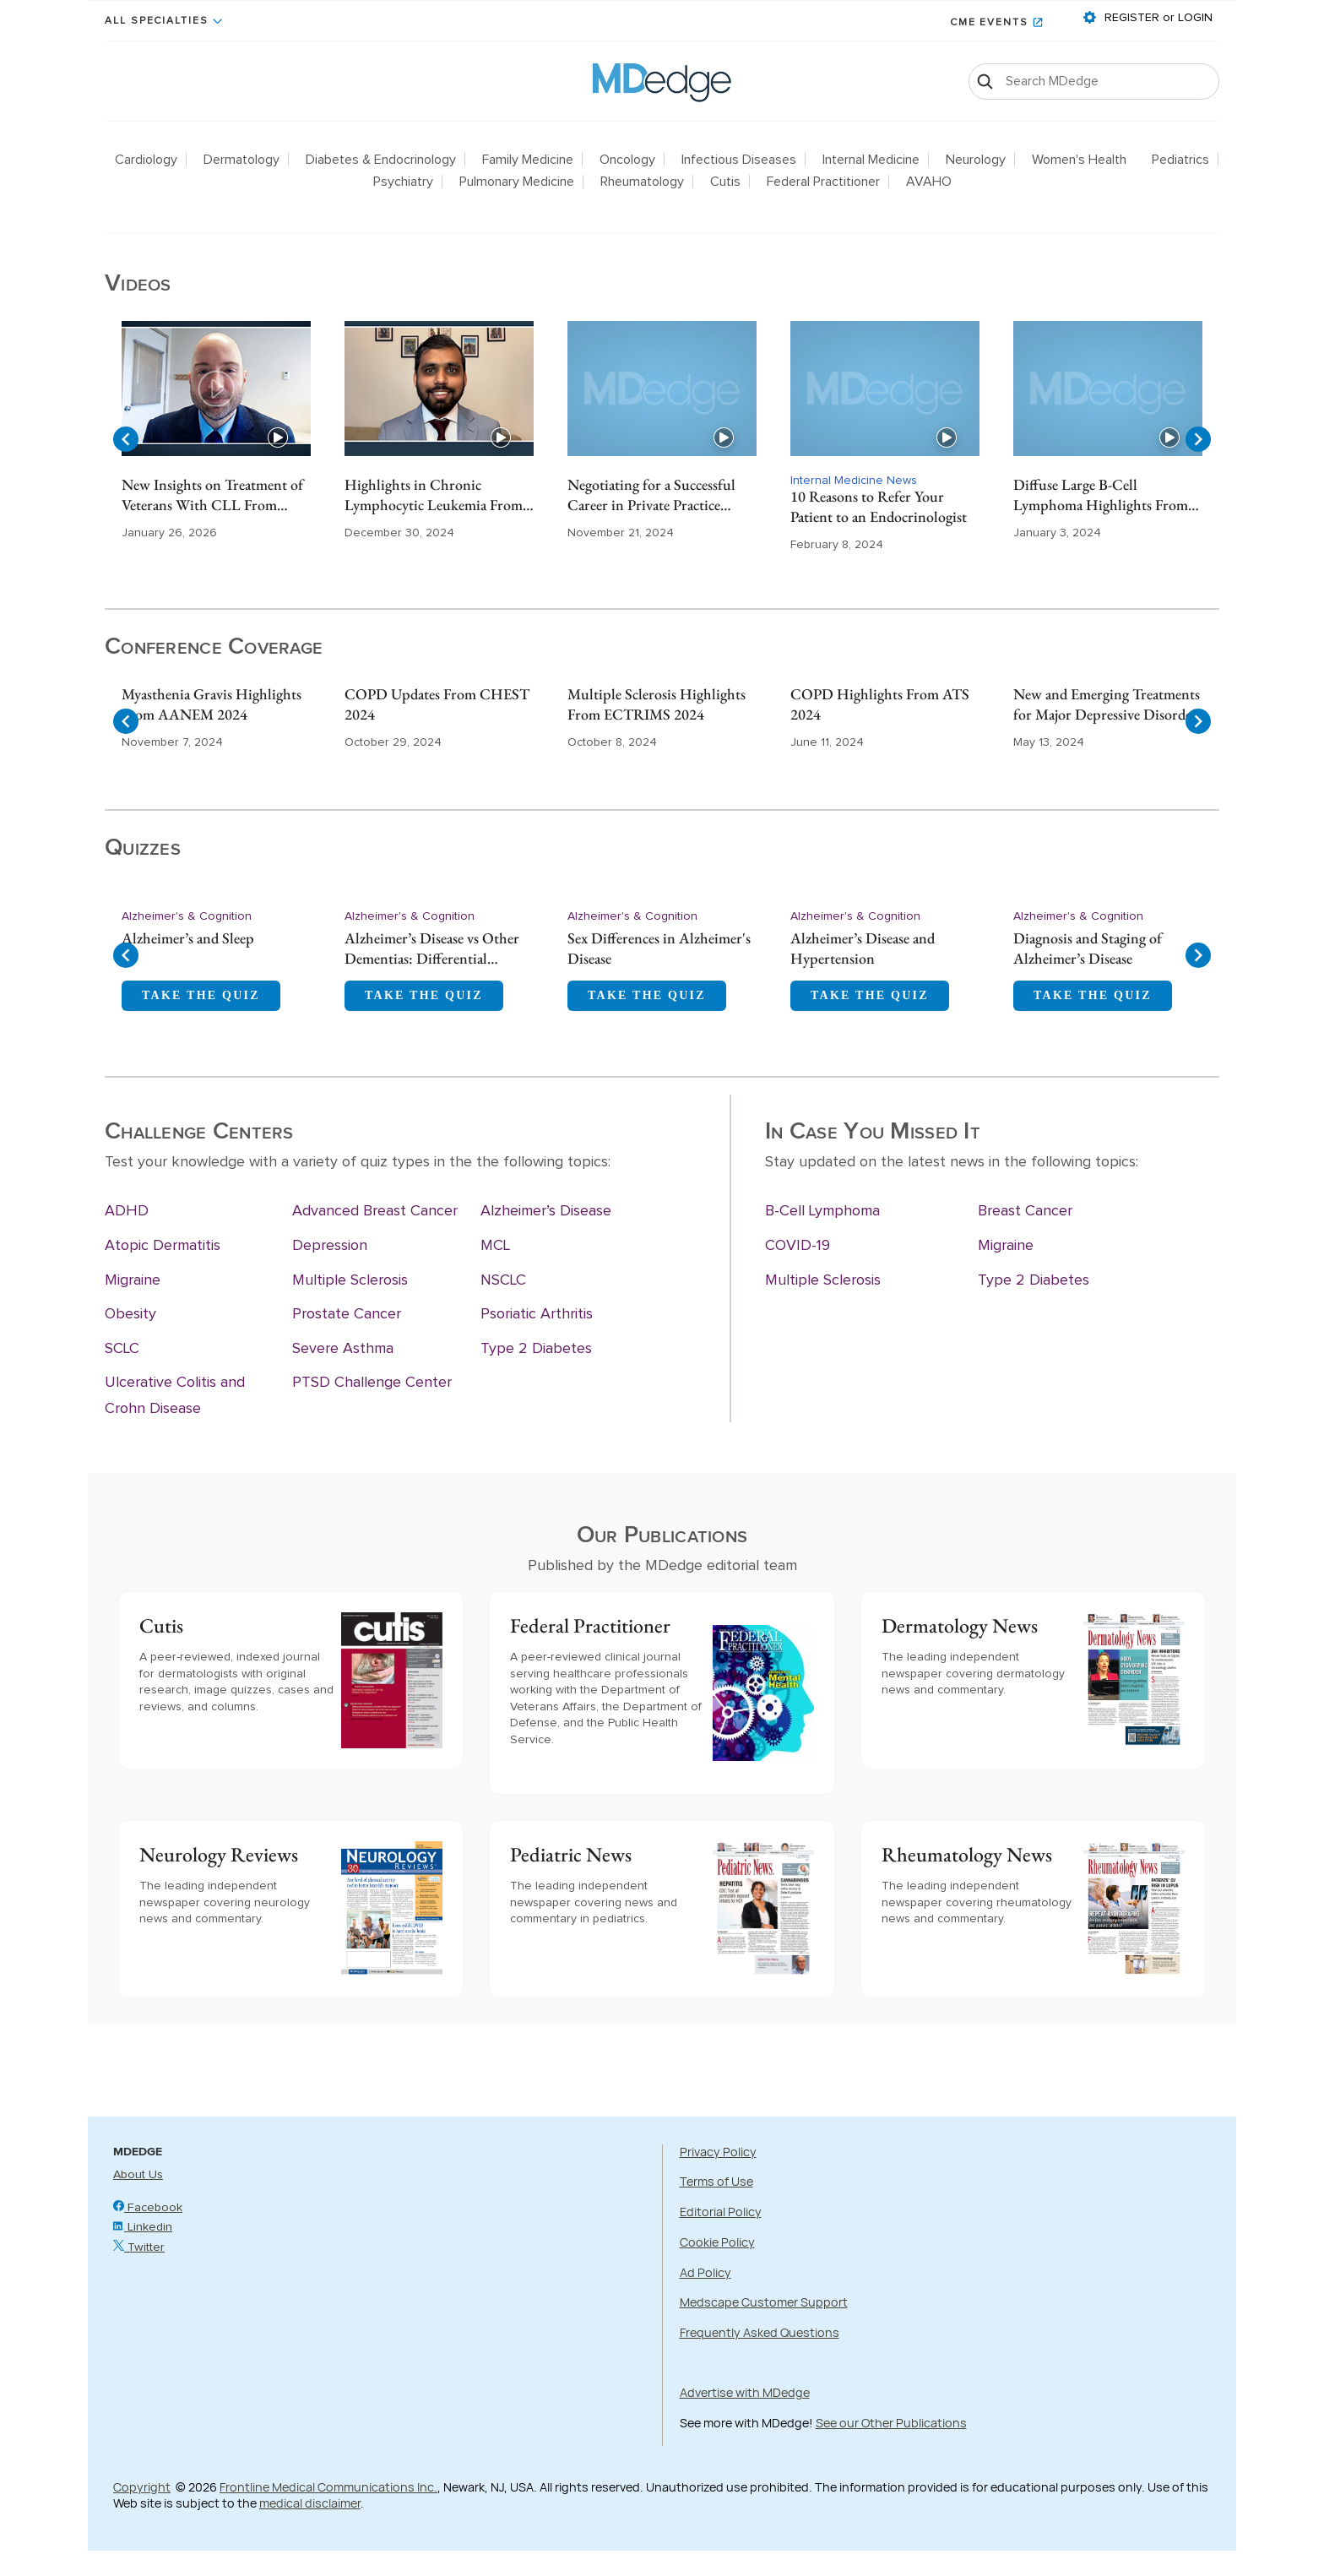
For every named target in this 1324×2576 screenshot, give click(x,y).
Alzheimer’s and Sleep (188, 938)
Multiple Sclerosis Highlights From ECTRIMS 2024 (656, 703)
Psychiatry (403, 181)
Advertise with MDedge (745, 2392)
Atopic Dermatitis (162, 1245)
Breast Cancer (1025, 1211)
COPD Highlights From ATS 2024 (879, 703)
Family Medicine (527, 159)
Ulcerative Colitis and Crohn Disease (175, 1395)
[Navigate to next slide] (1198, 439)
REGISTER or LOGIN (1157, 18)
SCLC (122, 1348)
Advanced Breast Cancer (375, 1211)
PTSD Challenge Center (372, 1382)
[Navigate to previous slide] (125, 439)
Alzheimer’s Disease (545, 1211)
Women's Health (1079, 159)
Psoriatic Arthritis (536, 1314)
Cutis (725, 181)
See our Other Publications (891, 2423)
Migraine (132, 1280)
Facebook (147, 2208)
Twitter (139, 2247)
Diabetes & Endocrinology (381, 159)
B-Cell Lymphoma (822, 1211)
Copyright (142, 2487)
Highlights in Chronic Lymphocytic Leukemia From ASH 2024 (434, 496)
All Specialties (157, 21)
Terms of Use (716, 2181)
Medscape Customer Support (764, 2302)
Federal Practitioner (823, 181)
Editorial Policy (721, 2212)
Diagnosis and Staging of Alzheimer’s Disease (1087, 947)
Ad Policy (705, 2272)
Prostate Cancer (346, 1314)
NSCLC (503, 1280)
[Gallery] (662, 439)
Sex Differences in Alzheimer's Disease (659, 947)
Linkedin (142, 2227)
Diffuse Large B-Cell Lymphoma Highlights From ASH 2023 (1100, 496)
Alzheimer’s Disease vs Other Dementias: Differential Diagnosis (432, 949)
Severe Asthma (342, 1348)
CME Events (989, 23)
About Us (138, 2175)
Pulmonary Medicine (516, 181)
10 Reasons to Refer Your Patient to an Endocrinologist (878, 505)
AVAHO (929, 181)
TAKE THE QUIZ (201, 995)
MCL (495, 1245)
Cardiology (146, 159)
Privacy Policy (718, 2152)
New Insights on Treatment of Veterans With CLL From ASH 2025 (212, 496)
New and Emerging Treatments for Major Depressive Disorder (1106, 703)
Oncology (627, 159)
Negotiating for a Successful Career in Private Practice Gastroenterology (651, 496)
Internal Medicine (871, 159)
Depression (329, 1245)
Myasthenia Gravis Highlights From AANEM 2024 (211, 703)
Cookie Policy (717, 2242)
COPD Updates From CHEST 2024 (437, 703)
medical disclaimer (310, 2503)
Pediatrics (1180, 159)
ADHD (127, 1211)
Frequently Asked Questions (759, 2332)
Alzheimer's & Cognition (187, 916)
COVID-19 (797, 1245)
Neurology (976, 159)
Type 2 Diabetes (536, 1348)
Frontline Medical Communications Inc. (328, 2487)
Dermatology (241, 159)
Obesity (130, 1314)
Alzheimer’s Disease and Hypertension (862, 947)
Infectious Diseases (738, 159)
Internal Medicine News (853, 480)
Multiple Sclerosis (350, 1280)
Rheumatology (642, 181)
